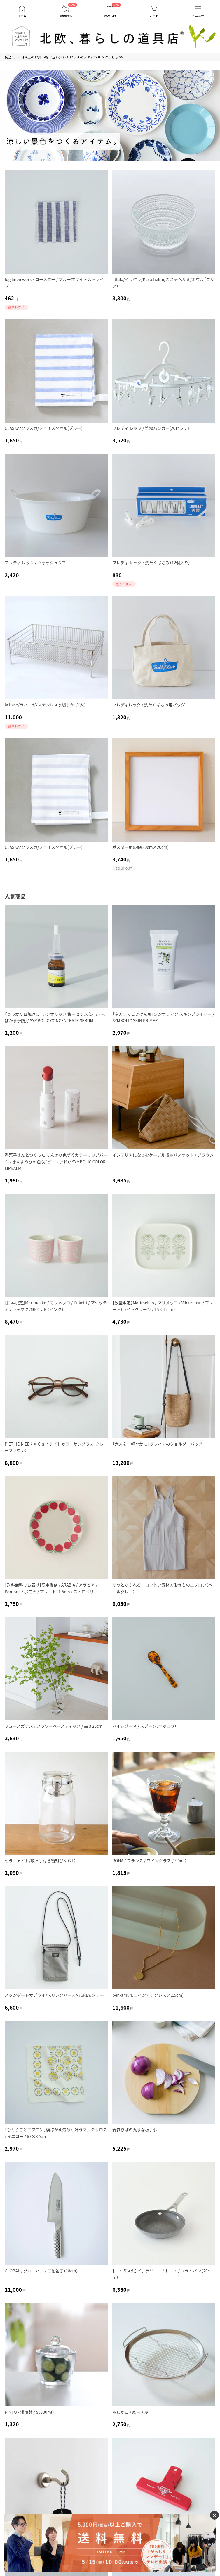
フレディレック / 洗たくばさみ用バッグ (148, 705)
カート (154, 16)
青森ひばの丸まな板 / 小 (134, 2129)
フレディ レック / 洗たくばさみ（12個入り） (151, 562)
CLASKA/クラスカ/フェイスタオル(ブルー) (44, 428)
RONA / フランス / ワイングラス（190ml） (149, 1860)
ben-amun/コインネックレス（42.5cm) (148, 1995)
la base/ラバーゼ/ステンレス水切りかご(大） (45, 705)
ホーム (22, 16)
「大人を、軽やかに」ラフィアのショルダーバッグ (157, 1444)
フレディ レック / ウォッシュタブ (35, 562)
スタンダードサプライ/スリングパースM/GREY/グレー (54, 1995)
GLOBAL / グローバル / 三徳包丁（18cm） (41, 2271)
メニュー (198, 15)
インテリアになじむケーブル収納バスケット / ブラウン (163, 1155)
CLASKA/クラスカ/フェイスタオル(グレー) (44, 847)
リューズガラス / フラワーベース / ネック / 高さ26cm (53, 1726)
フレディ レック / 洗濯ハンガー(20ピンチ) (150, 428)
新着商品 (66, 16)
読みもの (110, 16)
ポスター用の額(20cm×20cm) (140, 847)
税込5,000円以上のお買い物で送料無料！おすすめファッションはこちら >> (64, 56)
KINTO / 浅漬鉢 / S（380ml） (29, 2412)
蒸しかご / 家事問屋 (130, 2412)
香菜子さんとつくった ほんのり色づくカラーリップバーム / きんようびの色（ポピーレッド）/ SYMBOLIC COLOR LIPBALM (56, 1161)
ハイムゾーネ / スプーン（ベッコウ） (144, 1726)
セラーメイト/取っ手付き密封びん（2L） (40, 1860)
